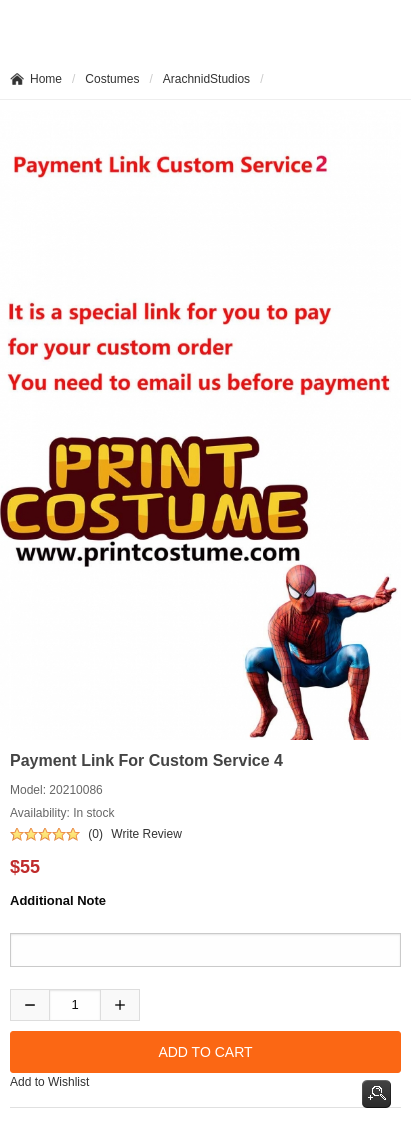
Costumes (112, 79)
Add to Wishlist (49, 1082)
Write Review (146, 834)
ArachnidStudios (206, 79)
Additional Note (58, 900)
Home (46, 79)
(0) (95, 834)
